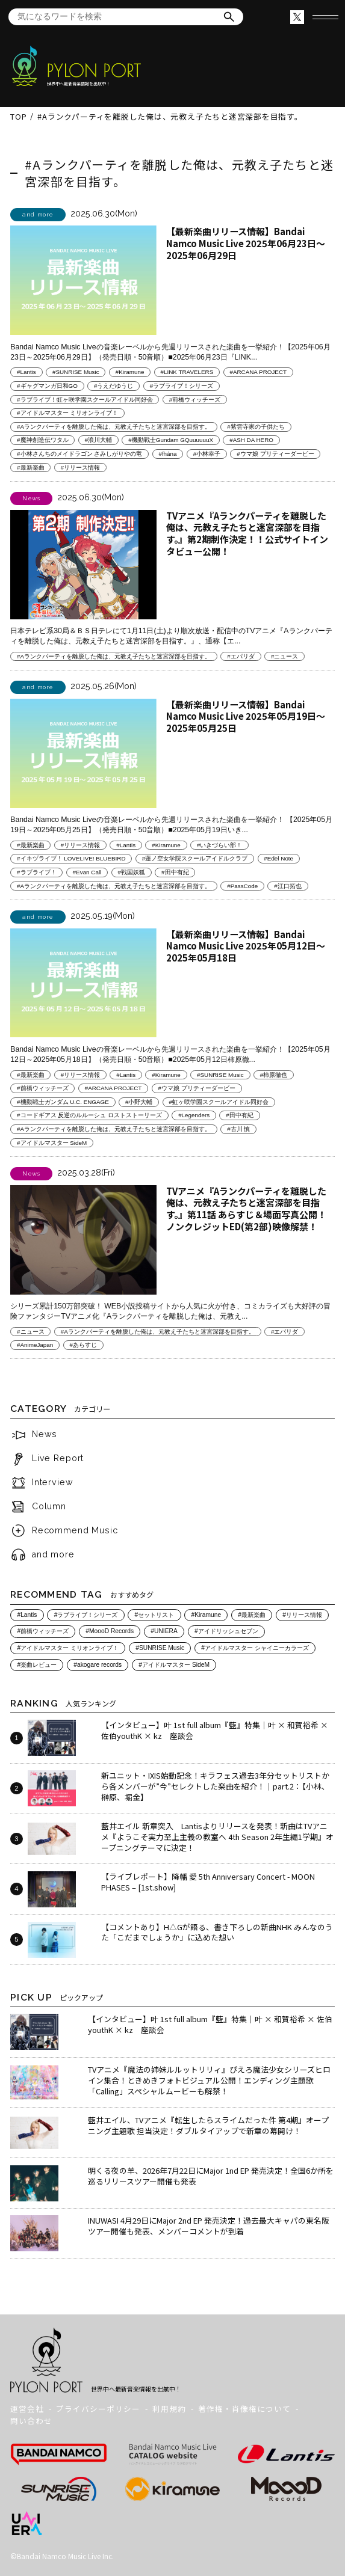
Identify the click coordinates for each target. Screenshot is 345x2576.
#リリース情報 (80, 467)
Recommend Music (75, 1530)
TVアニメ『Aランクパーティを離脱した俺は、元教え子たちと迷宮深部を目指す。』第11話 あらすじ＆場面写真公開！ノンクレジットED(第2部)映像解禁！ (246, 1209)
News (44, 1435)
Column (49, 1506)
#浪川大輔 (98, 440)
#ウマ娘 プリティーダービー (275, 453)
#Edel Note (278, 858)
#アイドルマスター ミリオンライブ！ (67, 412)
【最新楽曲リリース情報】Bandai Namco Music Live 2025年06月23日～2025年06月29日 (246, 243)
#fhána (167, 453)
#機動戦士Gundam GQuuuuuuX (170, 440)
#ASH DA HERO (251, 440)
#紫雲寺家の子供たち (255, 426)
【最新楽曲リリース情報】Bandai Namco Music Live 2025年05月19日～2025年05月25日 (246, 716)
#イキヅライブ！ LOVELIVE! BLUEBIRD (71, 858)
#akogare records (97, 1664)
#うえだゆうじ (113, 385)
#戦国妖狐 (131, 872)
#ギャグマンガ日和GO (47, 385)
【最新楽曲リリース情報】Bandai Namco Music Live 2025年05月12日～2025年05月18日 (246, 946)
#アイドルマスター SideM (52, 1142)
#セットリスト (155, 1615)
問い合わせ (31, 2420)
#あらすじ (82, 1345)
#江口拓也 (287, 886)
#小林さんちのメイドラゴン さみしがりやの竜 (79, 453)
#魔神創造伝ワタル (42, 440)
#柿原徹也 (273, 1075)
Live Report (58, 1459)
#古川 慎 (238, 1129)
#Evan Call (87, 872)
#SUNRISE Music (75, 372)
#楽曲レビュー (37, 1664)
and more (53, 1554)
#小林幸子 (206, 453)
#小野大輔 (138, 1102)
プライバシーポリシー (98, 2408)
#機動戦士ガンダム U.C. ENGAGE (63, 1102)
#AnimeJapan (35, 1345)
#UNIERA (164, 1631)
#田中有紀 (174, 872)
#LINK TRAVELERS (187, 372)
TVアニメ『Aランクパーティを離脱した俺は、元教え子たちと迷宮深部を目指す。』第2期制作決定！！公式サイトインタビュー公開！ (247, 533)
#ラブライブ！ (36, 872)
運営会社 (27, 2408)
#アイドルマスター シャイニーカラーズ (255, 1648)
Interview (52, 1483)
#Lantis (26, 372)
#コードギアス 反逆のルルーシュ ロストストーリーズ (89, 1115)
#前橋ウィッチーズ (194, 399)
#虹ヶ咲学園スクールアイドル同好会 (219, 1102)
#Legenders (194, 1115)
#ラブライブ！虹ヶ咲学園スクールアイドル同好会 (84, 399)
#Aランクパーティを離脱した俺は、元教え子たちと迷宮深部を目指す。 (114, 426)
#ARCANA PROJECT (258, 372)
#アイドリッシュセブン (226, 1631)
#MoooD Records (109, 1631)
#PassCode (242, 886)
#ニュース (284, 656)
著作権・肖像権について (245, 2408)
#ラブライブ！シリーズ (181, 385)
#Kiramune (130, 372)
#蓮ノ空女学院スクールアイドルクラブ (194, 858)
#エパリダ (240, 656)
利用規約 (169, 2408)
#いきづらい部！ (219, 845)
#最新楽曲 (30, 467)
